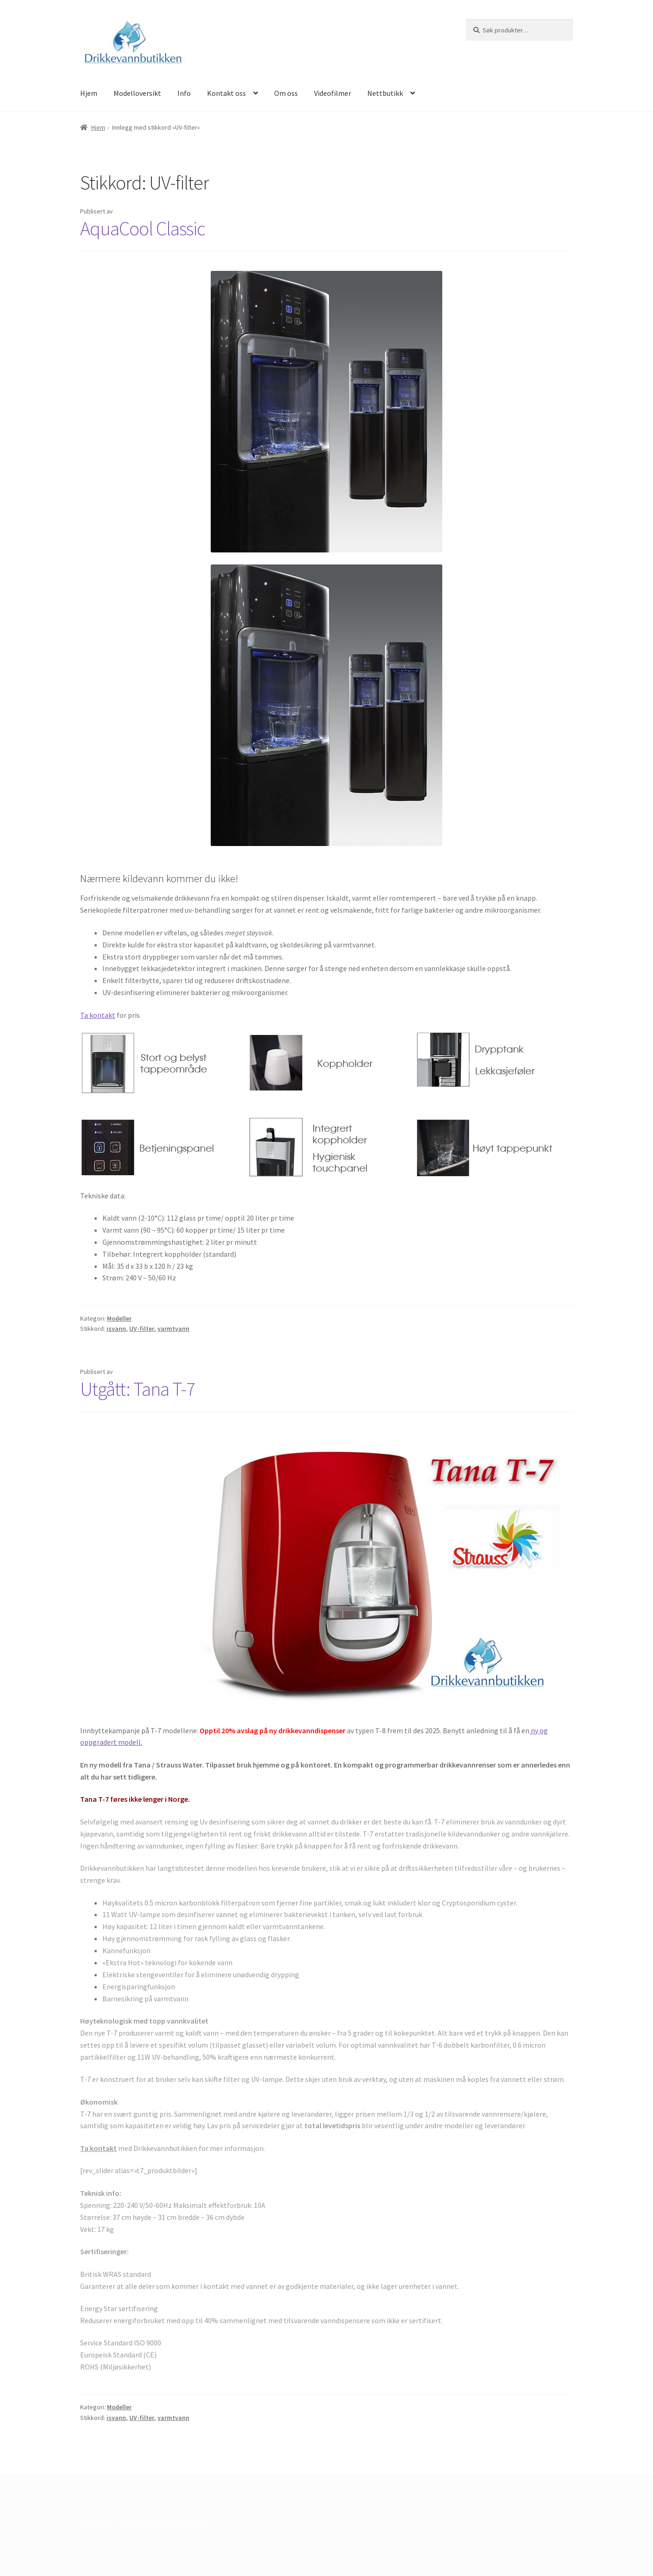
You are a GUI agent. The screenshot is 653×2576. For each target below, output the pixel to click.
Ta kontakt (97, 1015)
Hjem (88, 93)
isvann (116, 1328)
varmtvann (173, 1328)
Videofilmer (332, 93)
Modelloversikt (137, 93)
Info (184, 93)
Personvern (98, 2522)
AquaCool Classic (142, 228)
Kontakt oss (226, 93)
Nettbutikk (385, 93)
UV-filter (141, 1328)
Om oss (286, 93)
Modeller (119, 1318)
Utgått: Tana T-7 (137, 1389)
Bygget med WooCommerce (167, 2522)
